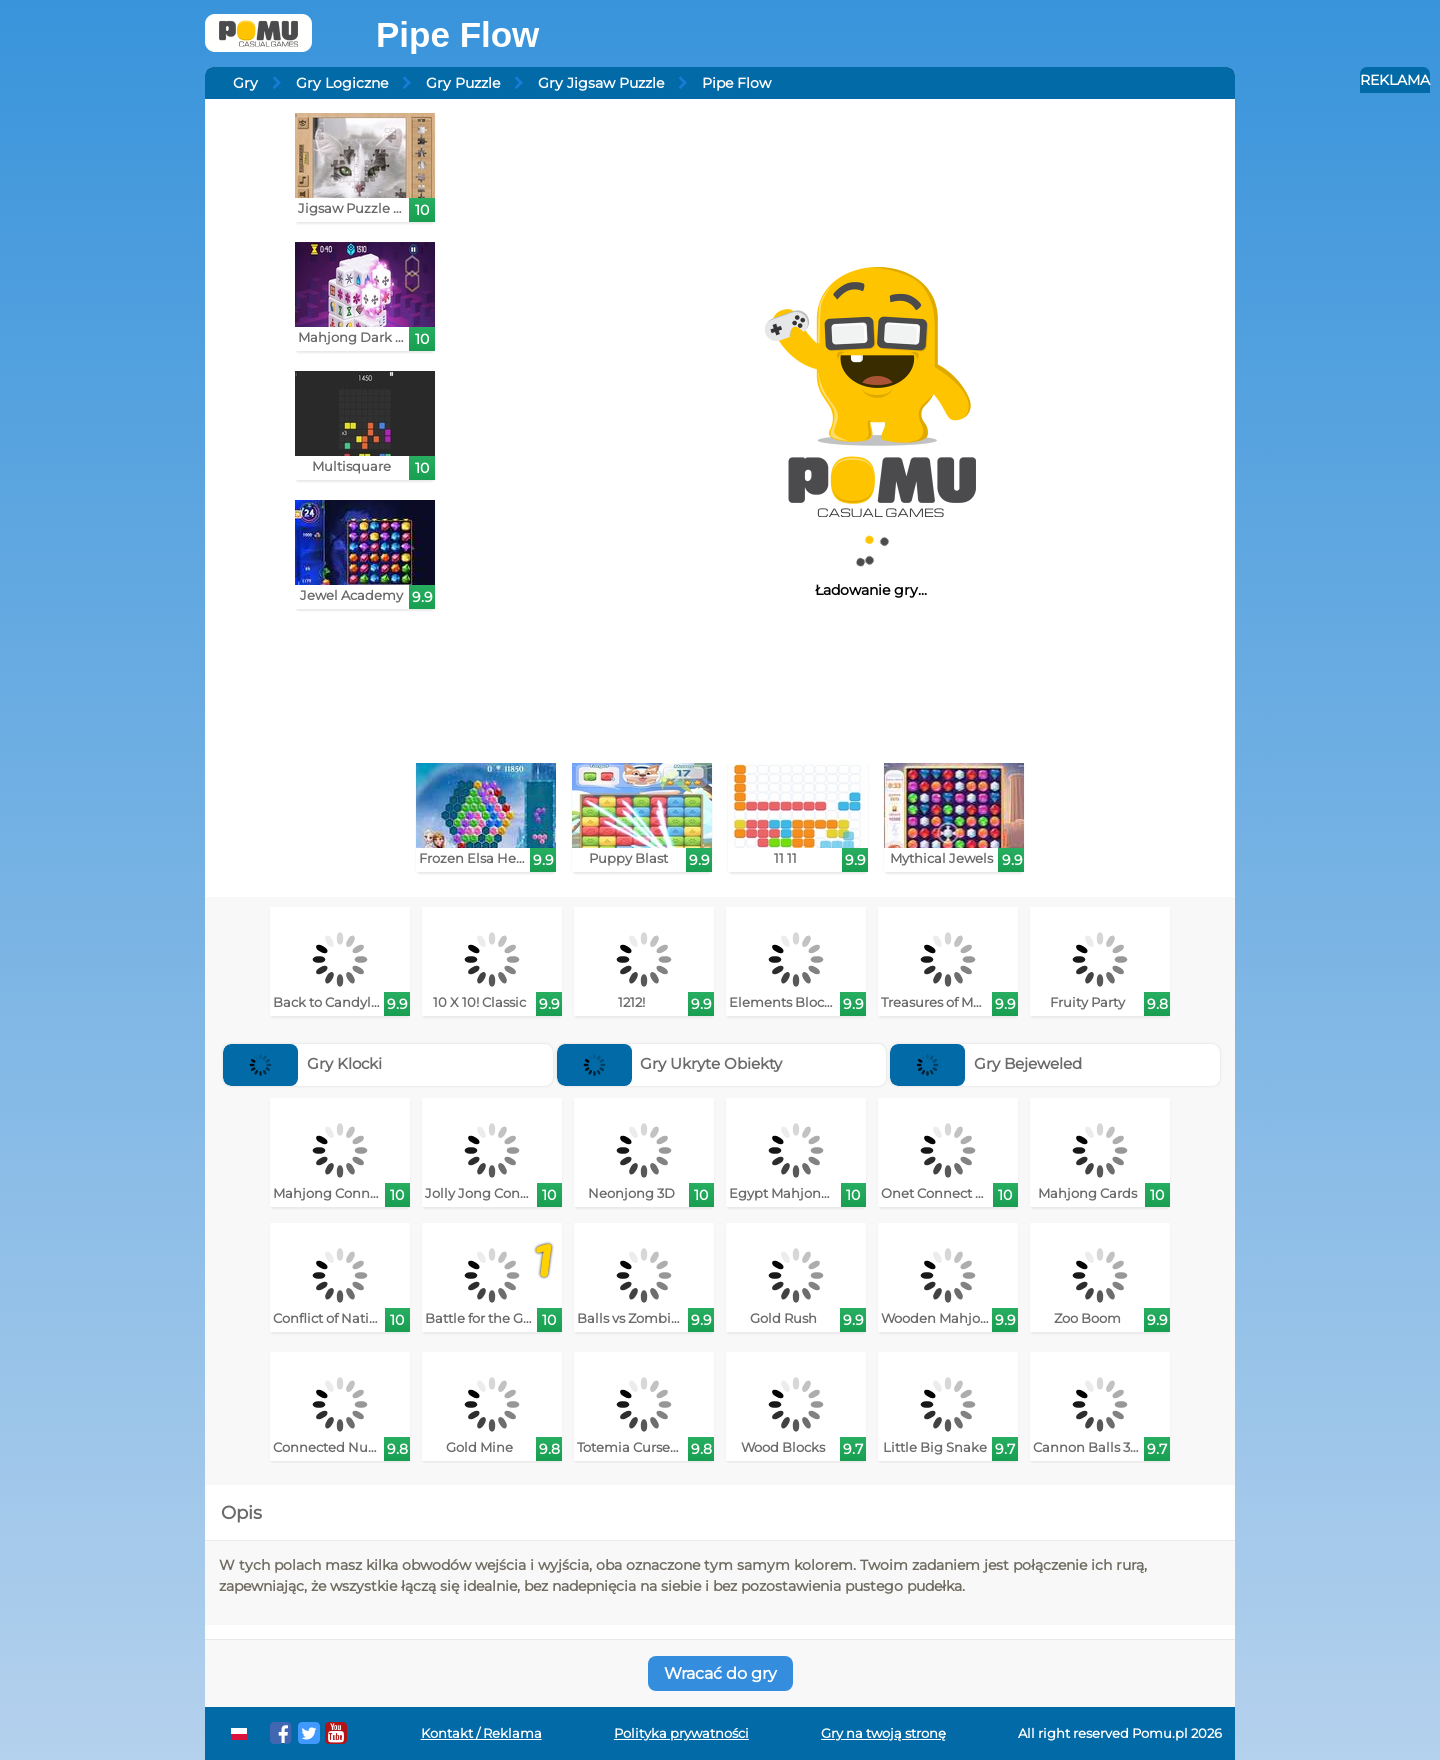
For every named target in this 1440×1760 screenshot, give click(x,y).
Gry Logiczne (342, 83)
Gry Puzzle (463, 83)
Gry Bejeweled (986, 1063)
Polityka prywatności (681, 1733)
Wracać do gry (720, 1673)
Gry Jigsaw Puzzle (601, 83)
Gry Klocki (302, 1063)
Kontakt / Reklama (481, 1733)
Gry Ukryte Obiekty (670, 1063)
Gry (245, 83)
